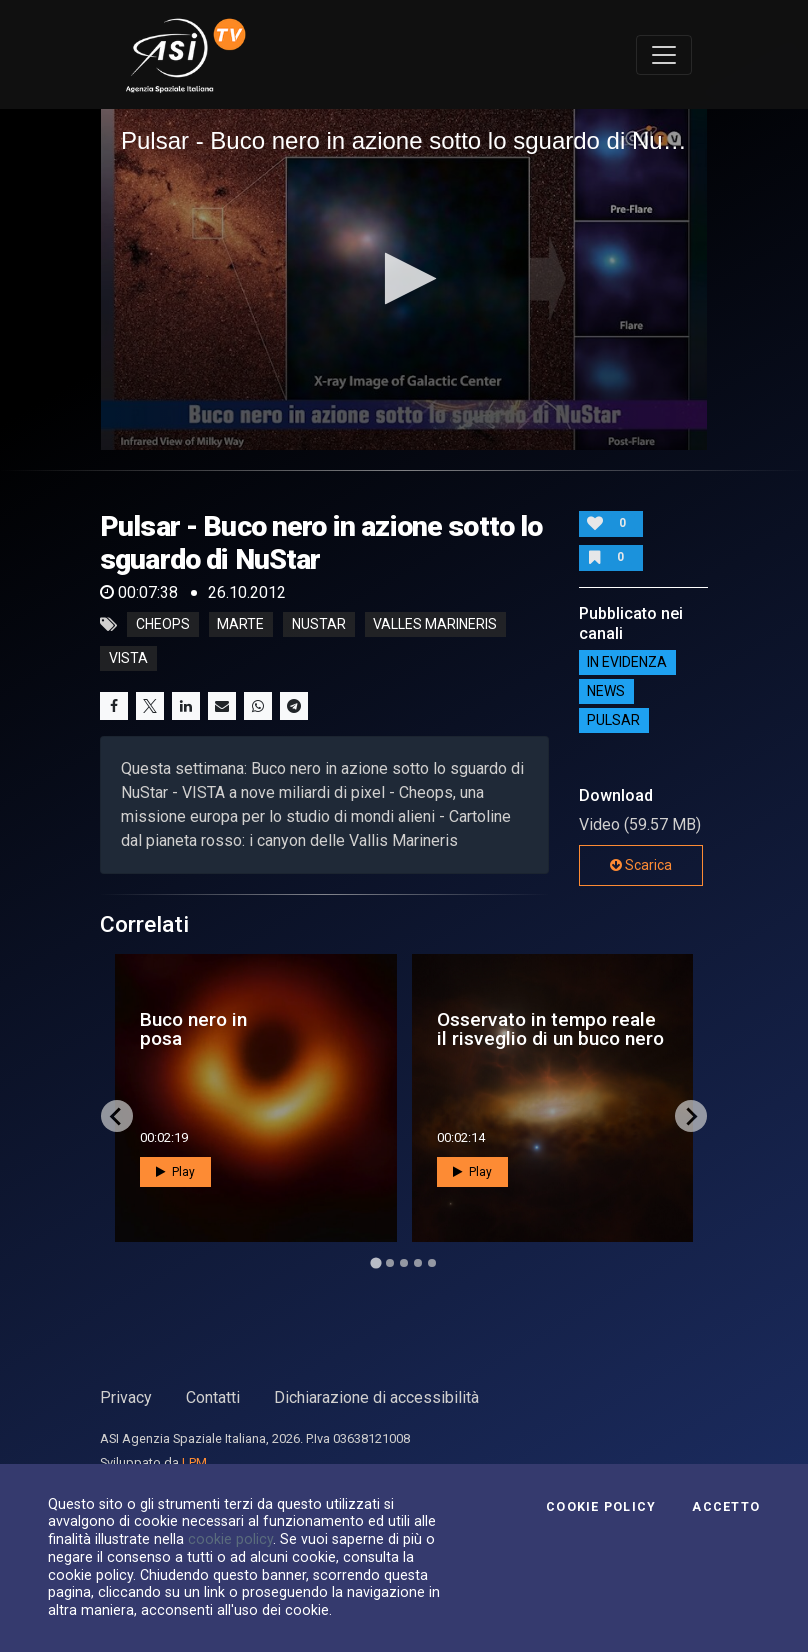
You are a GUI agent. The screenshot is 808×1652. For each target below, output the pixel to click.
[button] (404, 278)
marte (240, 625)
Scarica (641, 865)
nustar (319, 625)
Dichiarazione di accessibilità (376, 1397)
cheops (163, 625)
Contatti (213, 1397)
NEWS (606, 692)
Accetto (726, 1507)
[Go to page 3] (404, 1263)
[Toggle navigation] (664, 55)
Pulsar (613, 721)
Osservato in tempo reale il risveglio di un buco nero (550, 1029)
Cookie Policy (601, 1507)
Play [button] (175, 1172)
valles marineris (435, 625)
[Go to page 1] (375, 1263)
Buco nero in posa (193, 1029)
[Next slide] (691, 1116)
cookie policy (230, 1539)
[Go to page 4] (418, 1263)
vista (128, 659)
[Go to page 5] (432, 1263)
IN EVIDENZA (627, 663)
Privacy (126, 1397)
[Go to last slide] (117, 1116)
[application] (404, 279)
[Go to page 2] (390, 1263)
